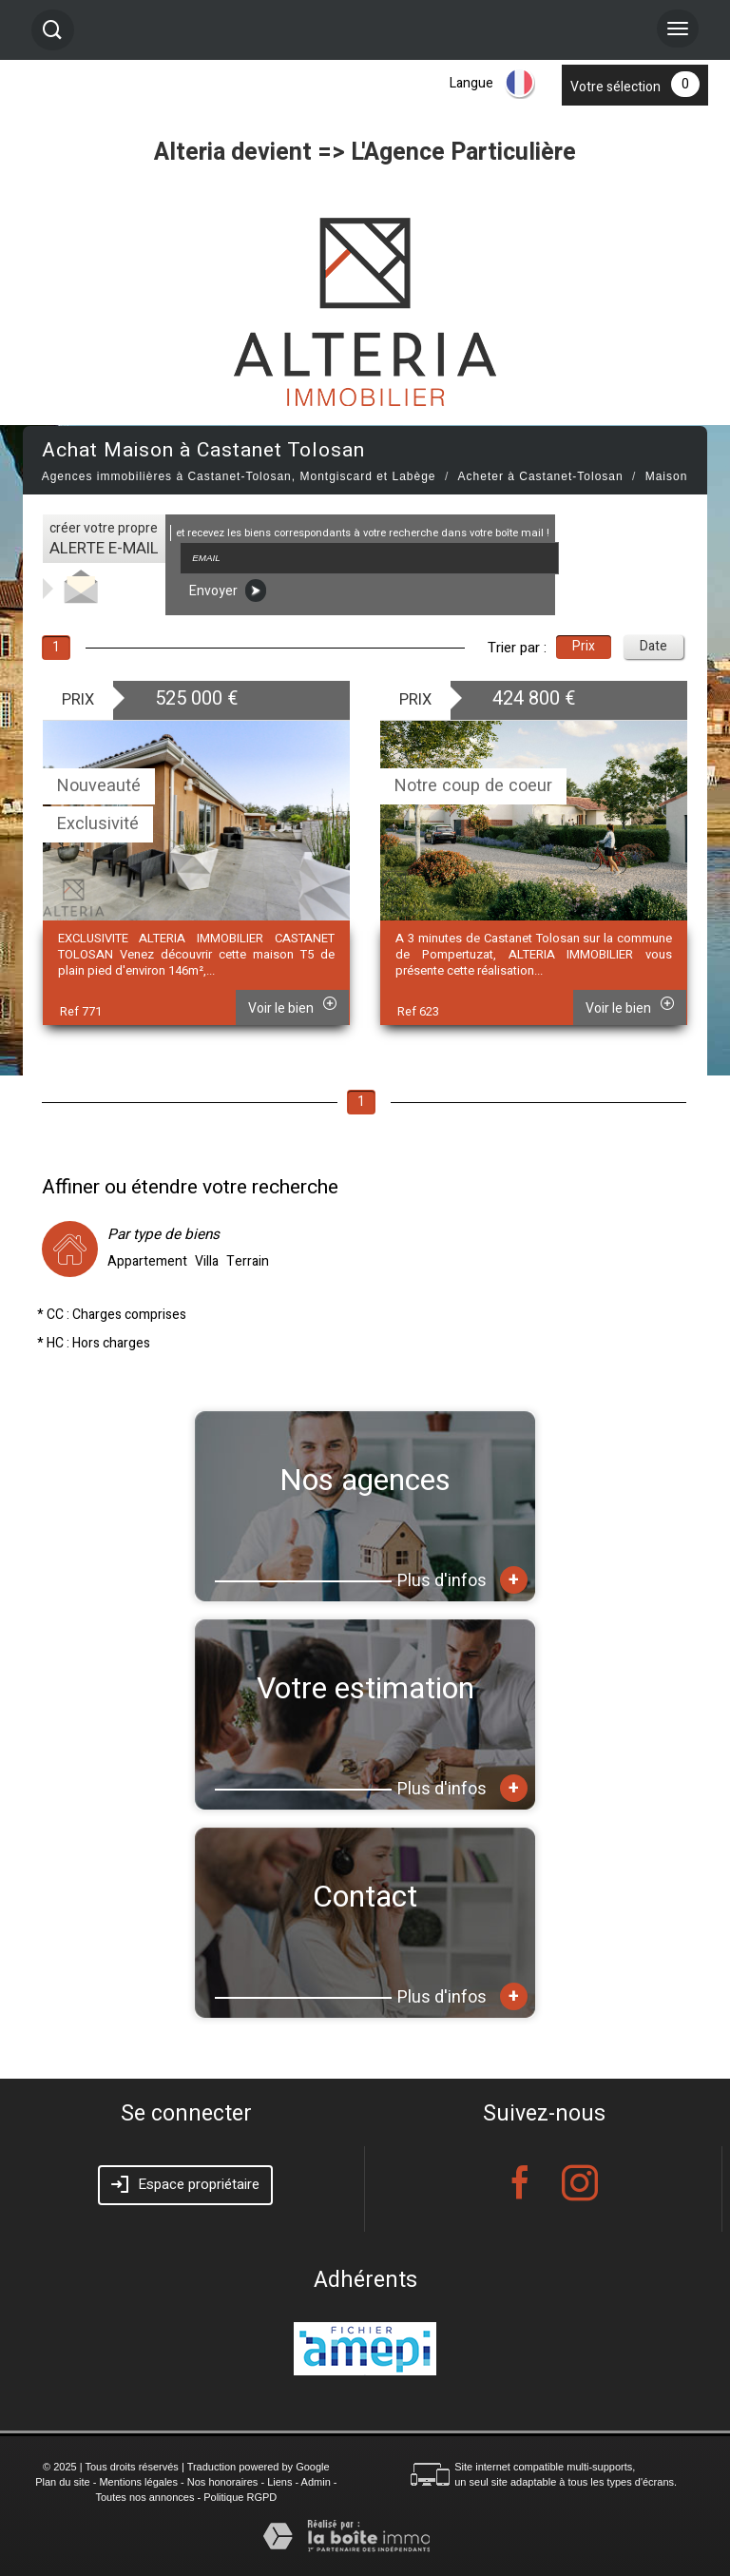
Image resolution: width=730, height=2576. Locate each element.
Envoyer (227, 590)
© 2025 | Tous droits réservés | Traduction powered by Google (186, 2466)
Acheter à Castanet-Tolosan (541, 476)
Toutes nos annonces (144, 2497)
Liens (279, 2482)
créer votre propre (104, 539)
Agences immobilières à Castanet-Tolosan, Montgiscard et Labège (239, 476)
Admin (316, 2482)
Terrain (247, 1261)
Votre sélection (615, 87)
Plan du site (62, 2482)
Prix (583, 646)
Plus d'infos (462, 1580)
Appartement (147, 1261)
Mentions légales (138, 2482)
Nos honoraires (223, 2482)
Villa (207, 1261)
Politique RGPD (240, 2497)
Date (653, 646)
